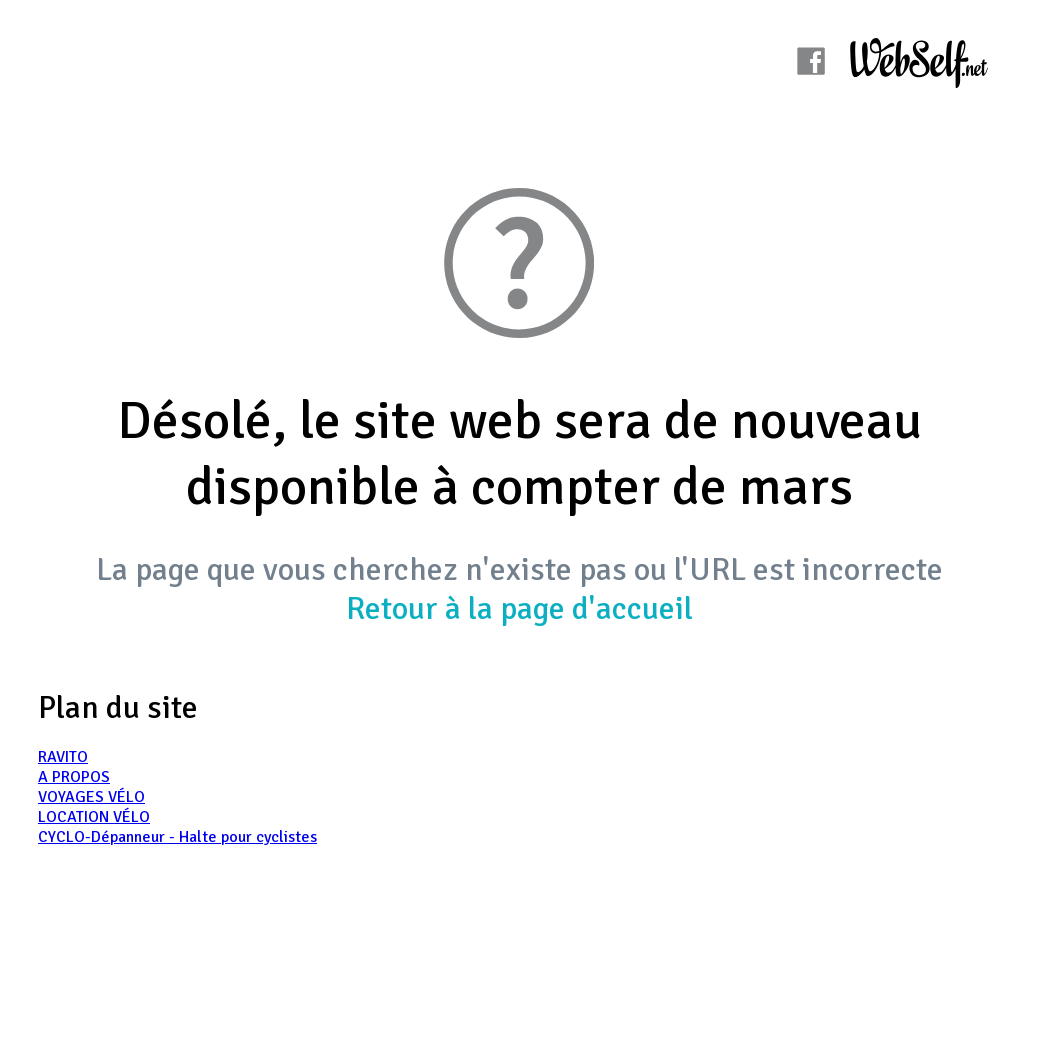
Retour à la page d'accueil (519, 608)
